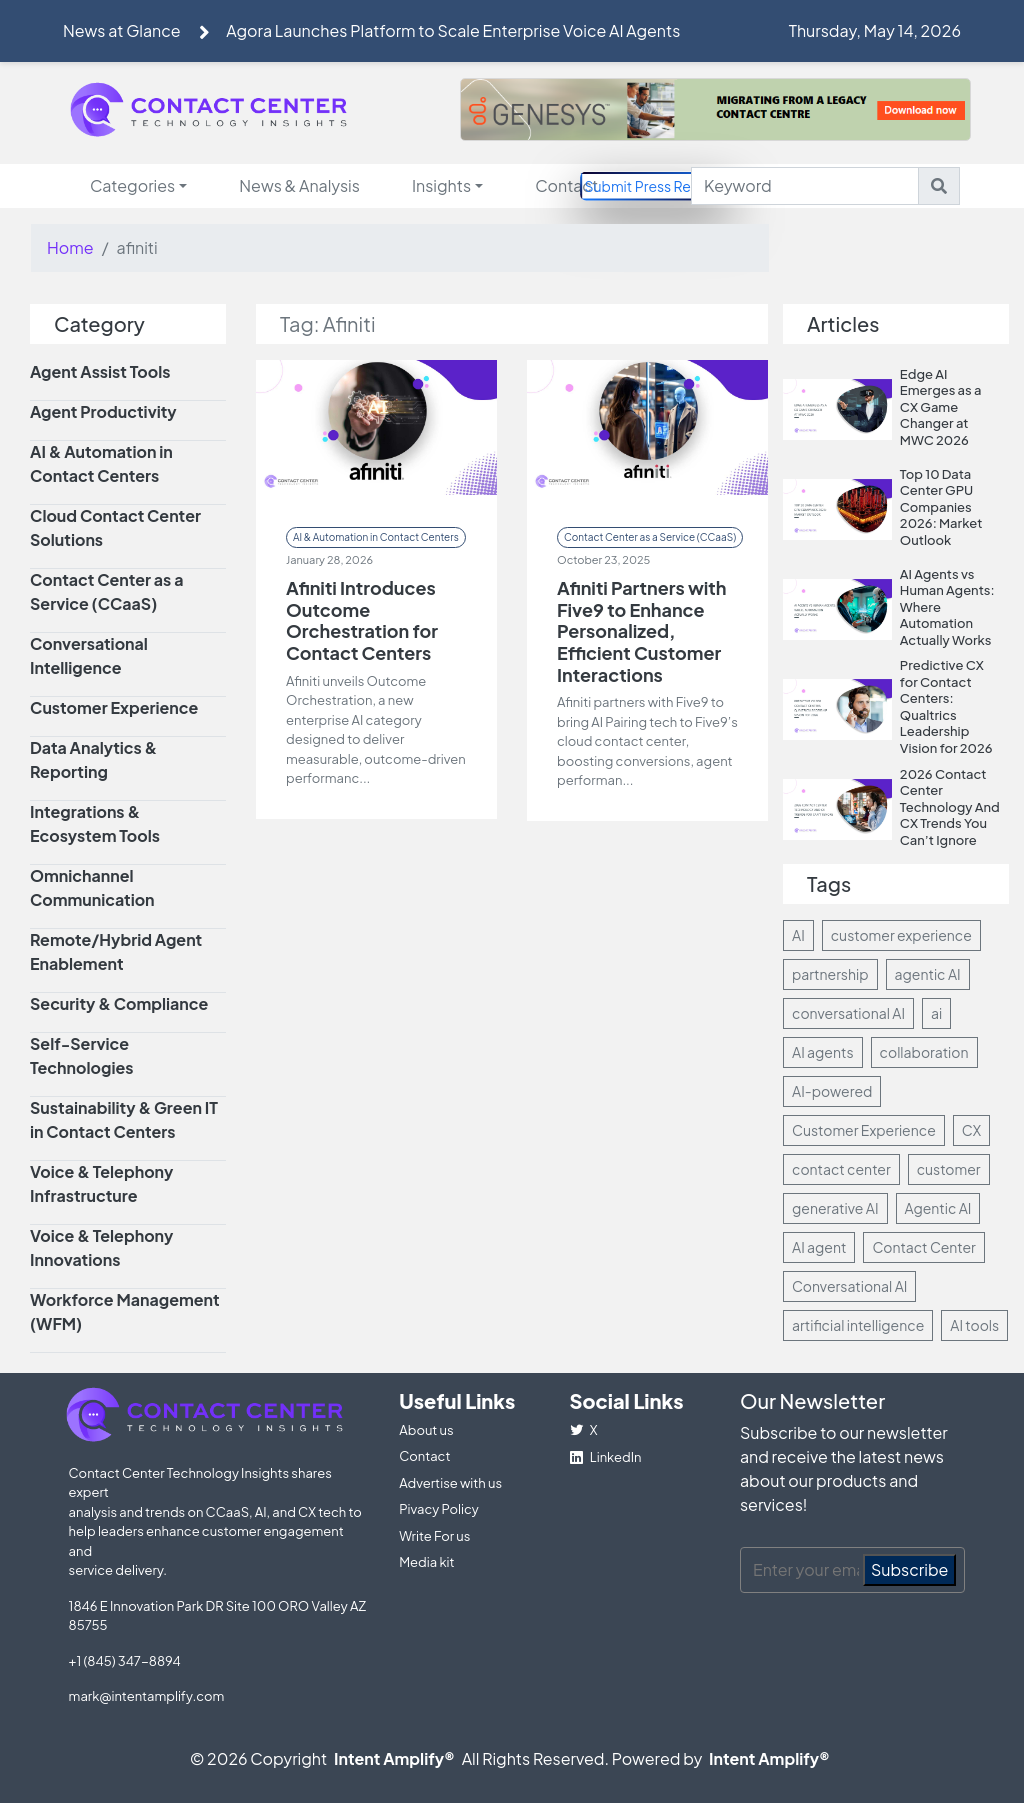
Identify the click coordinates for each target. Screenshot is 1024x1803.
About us (426, 1430)
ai (936, 1013)
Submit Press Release (656, 185)
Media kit (426, 1562)
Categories (132, 185)
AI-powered (832, 1091)
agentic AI (928, 974)
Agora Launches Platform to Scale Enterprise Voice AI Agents (453, 30)
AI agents (823, 1052)
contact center (841, 1169)
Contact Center (923, 1247)
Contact (566, 185)
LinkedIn (606, 1457)
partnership (830, 974)
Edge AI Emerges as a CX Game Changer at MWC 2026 (941, 407)
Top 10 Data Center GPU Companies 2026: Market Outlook (941, 507)
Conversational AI (849, 1286)
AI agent (819, 1247)
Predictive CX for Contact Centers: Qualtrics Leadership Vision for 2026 (946, 706)
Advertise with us (450, 1483)
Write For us (434, 1536)
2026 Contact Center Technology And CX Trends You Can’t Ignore (950, 807)
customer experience (901, 935)
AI (798, 935)
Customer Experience (864, 1130)
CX (971, 1130)
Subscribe (910, 1569)
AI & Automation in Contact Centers (376, 537)
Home (70, 247)
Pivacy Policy (439, 1509)
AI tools (974, 1325)
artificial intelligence (858, 1325)
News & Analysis (299, 185)
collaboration (924, 1052)
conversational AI (848, 1013)
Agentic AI (938, 1208)
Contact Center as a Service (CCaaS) (650, 537)
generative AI (835, 1208)
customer (949, 1169)
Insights (441, 185)
